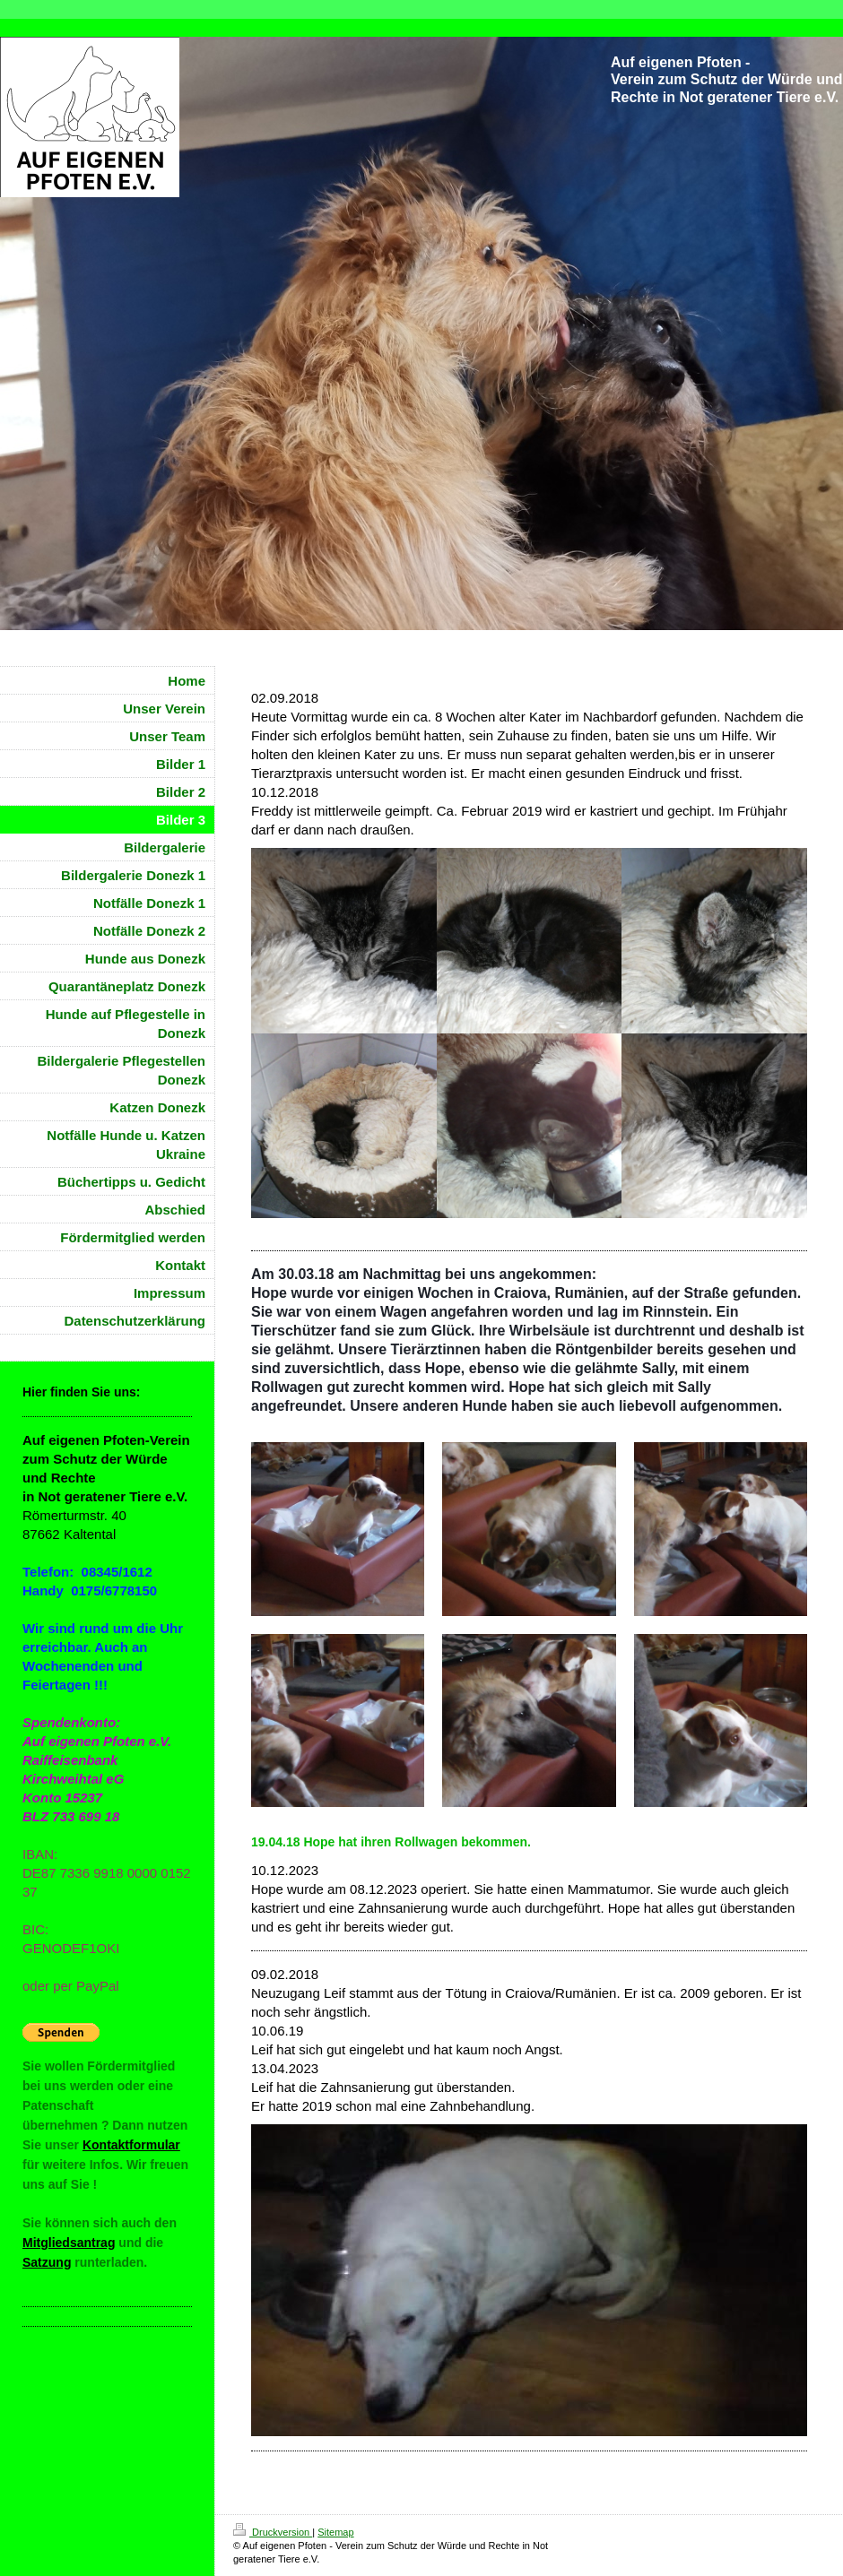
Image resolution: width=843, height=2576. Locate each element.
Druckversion (272, 2532)
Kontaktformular (131, 2145)
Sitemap (335, 2532)
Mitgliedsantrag (68, 2242)
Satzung (46, 2262)
